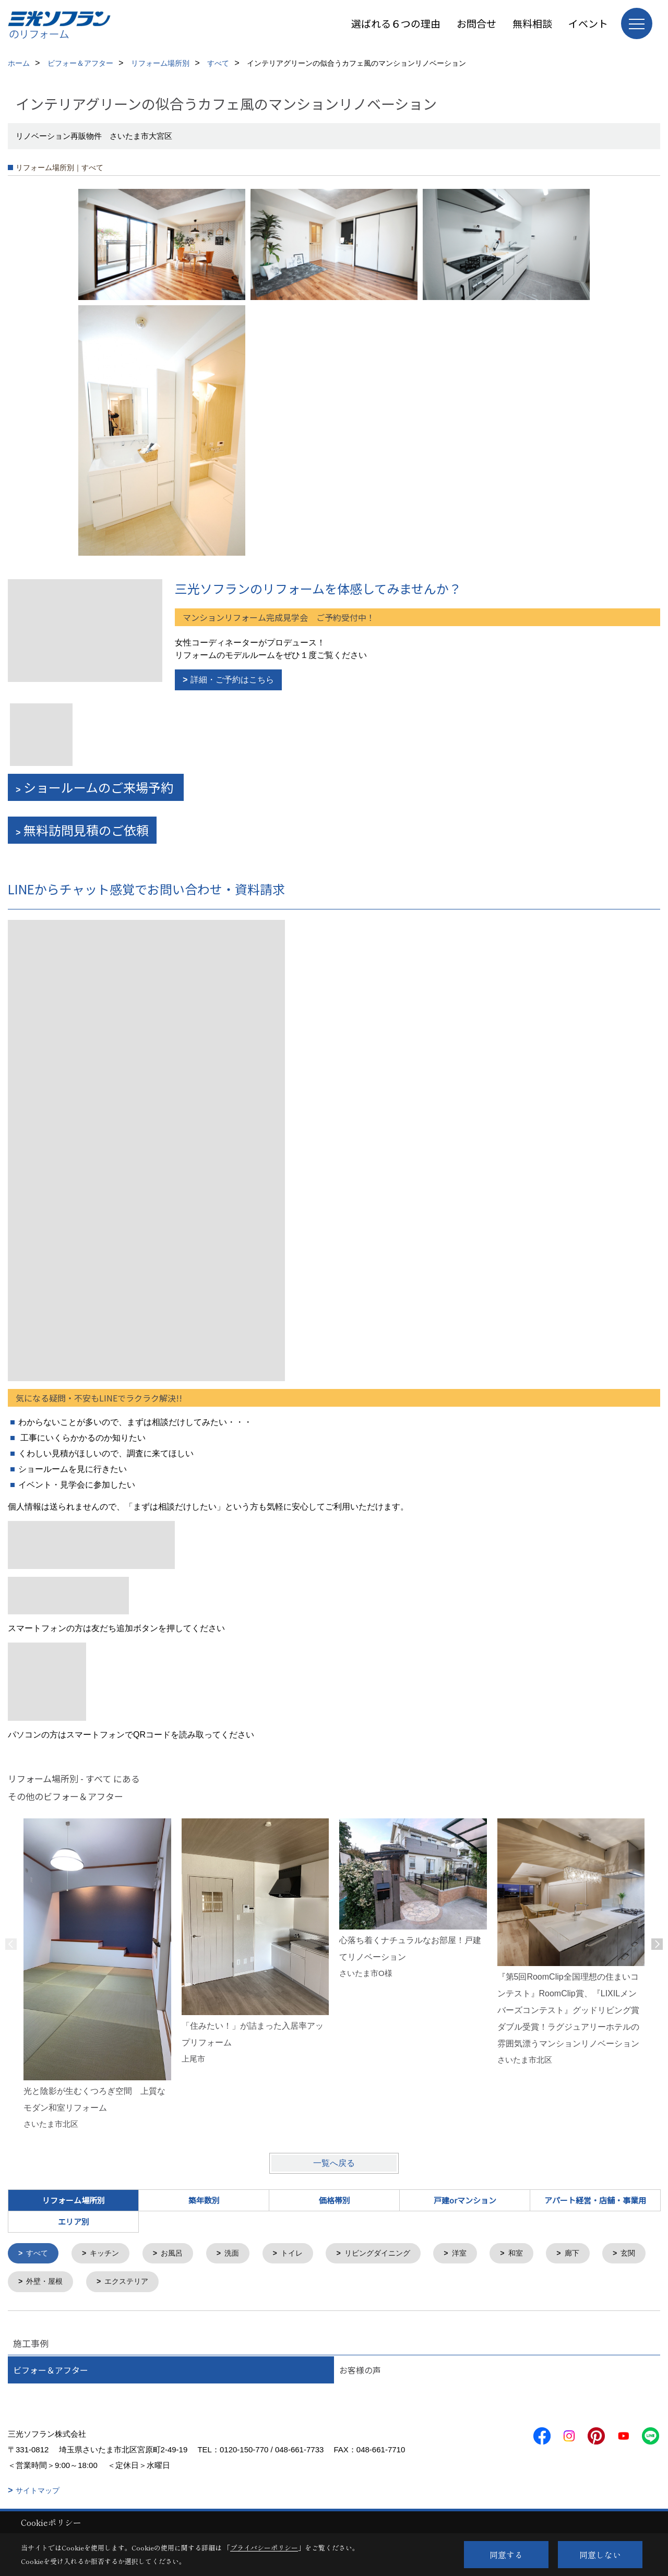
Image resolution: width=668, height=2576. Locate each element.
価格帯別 (334, 2200)
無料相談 (532, 23)
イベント (588, 23)
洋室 (476, 2253)
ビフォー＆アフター (50, 2371)
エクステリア (189, 2283)
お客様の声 (360, 2371)
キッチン (108, 2253)
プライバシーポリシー (264, 2548)
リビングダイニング (390, 2253)
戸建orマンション (465, 2200)
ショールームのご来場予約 (99, 787)
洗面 (239, 2253)
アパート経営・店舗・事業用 (595, 2200)
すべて (39, 2253)
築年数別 (204, 2200)
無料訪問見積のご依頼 (86, 830)
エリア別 (73, 2221)
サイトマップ (37, 2492)
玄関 (35, 2283)
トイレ (301, 2253)
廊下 (592, 2253)
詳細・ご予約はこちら (232, 679)
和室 (534, 2253)
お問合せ (476, 23)
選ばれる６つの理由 (395, 23)
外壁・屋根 (104, 2283)
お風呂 (177, 2253)
